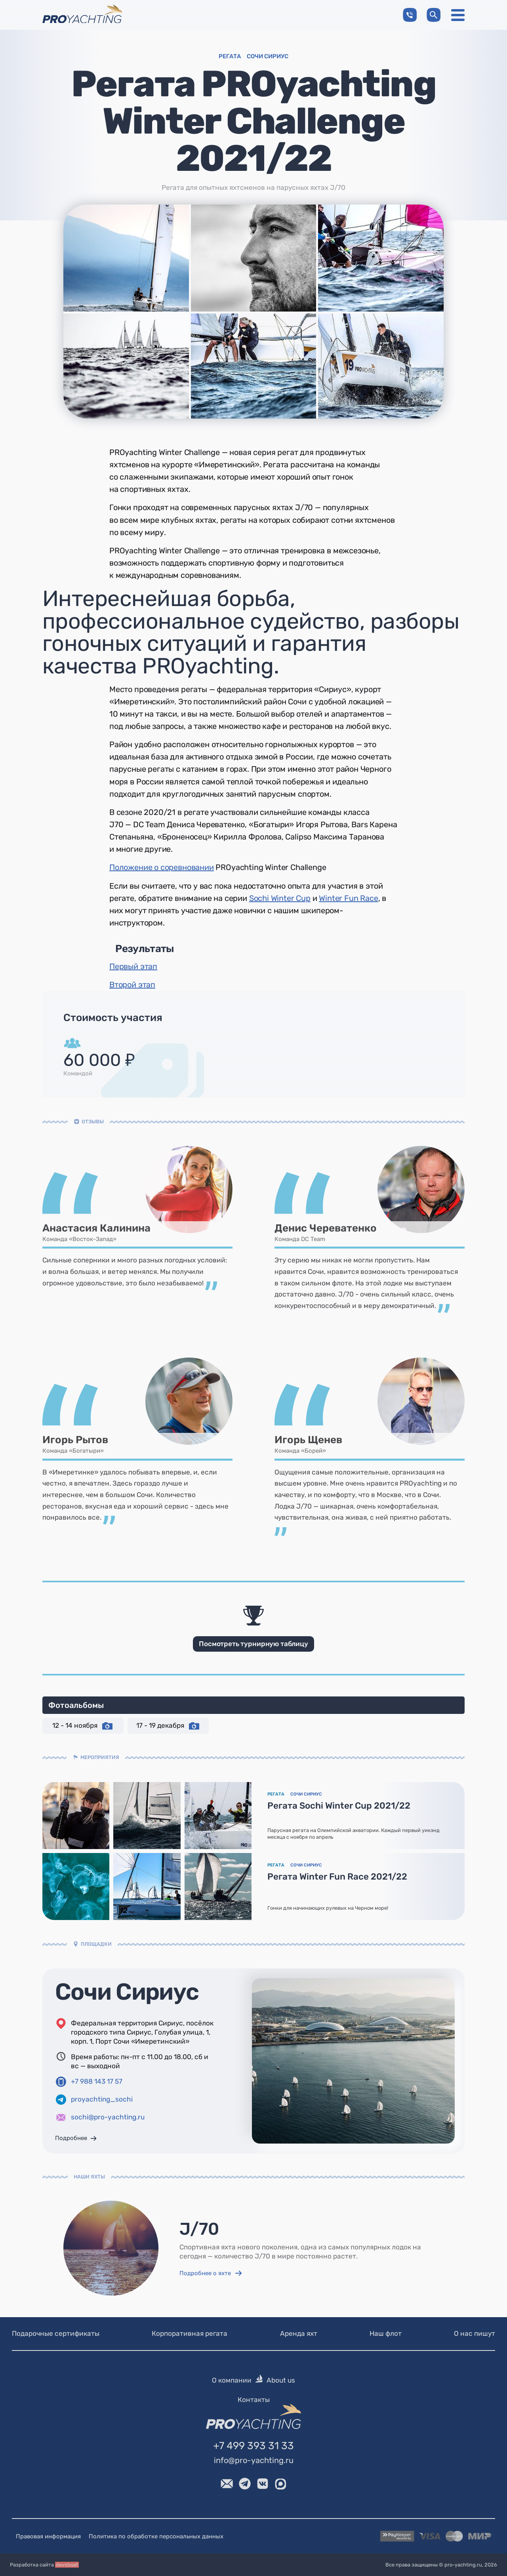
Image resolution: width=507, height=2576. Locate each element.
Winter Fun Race (348, 898)
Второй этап (132, 984)
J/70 (199, 2229)
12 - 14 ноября (82, 1726)
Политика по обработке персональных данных (156, 2536)
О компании (232, 2380)
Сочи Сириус (127, 1992)
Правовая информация (48, 2536)
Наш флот (386, 2333)
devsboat (67, 2565)
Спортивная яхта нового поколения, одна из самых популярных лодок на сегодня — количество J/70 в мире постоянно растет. (300, 2251)
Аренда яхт (298, 2333)
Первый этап (133, 966)
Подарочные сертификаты (55, 2333)
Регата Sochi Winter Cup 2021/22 (338, 1805)
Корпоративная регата (189, 2333)
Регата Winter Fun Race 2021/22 (337, 1876)
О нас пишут (474, 2333)
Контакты (254, 2399)
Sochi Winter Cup (280, 898)
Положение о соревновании (161, 867)
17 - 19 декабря (168, 1726)
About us (281, 2380)
